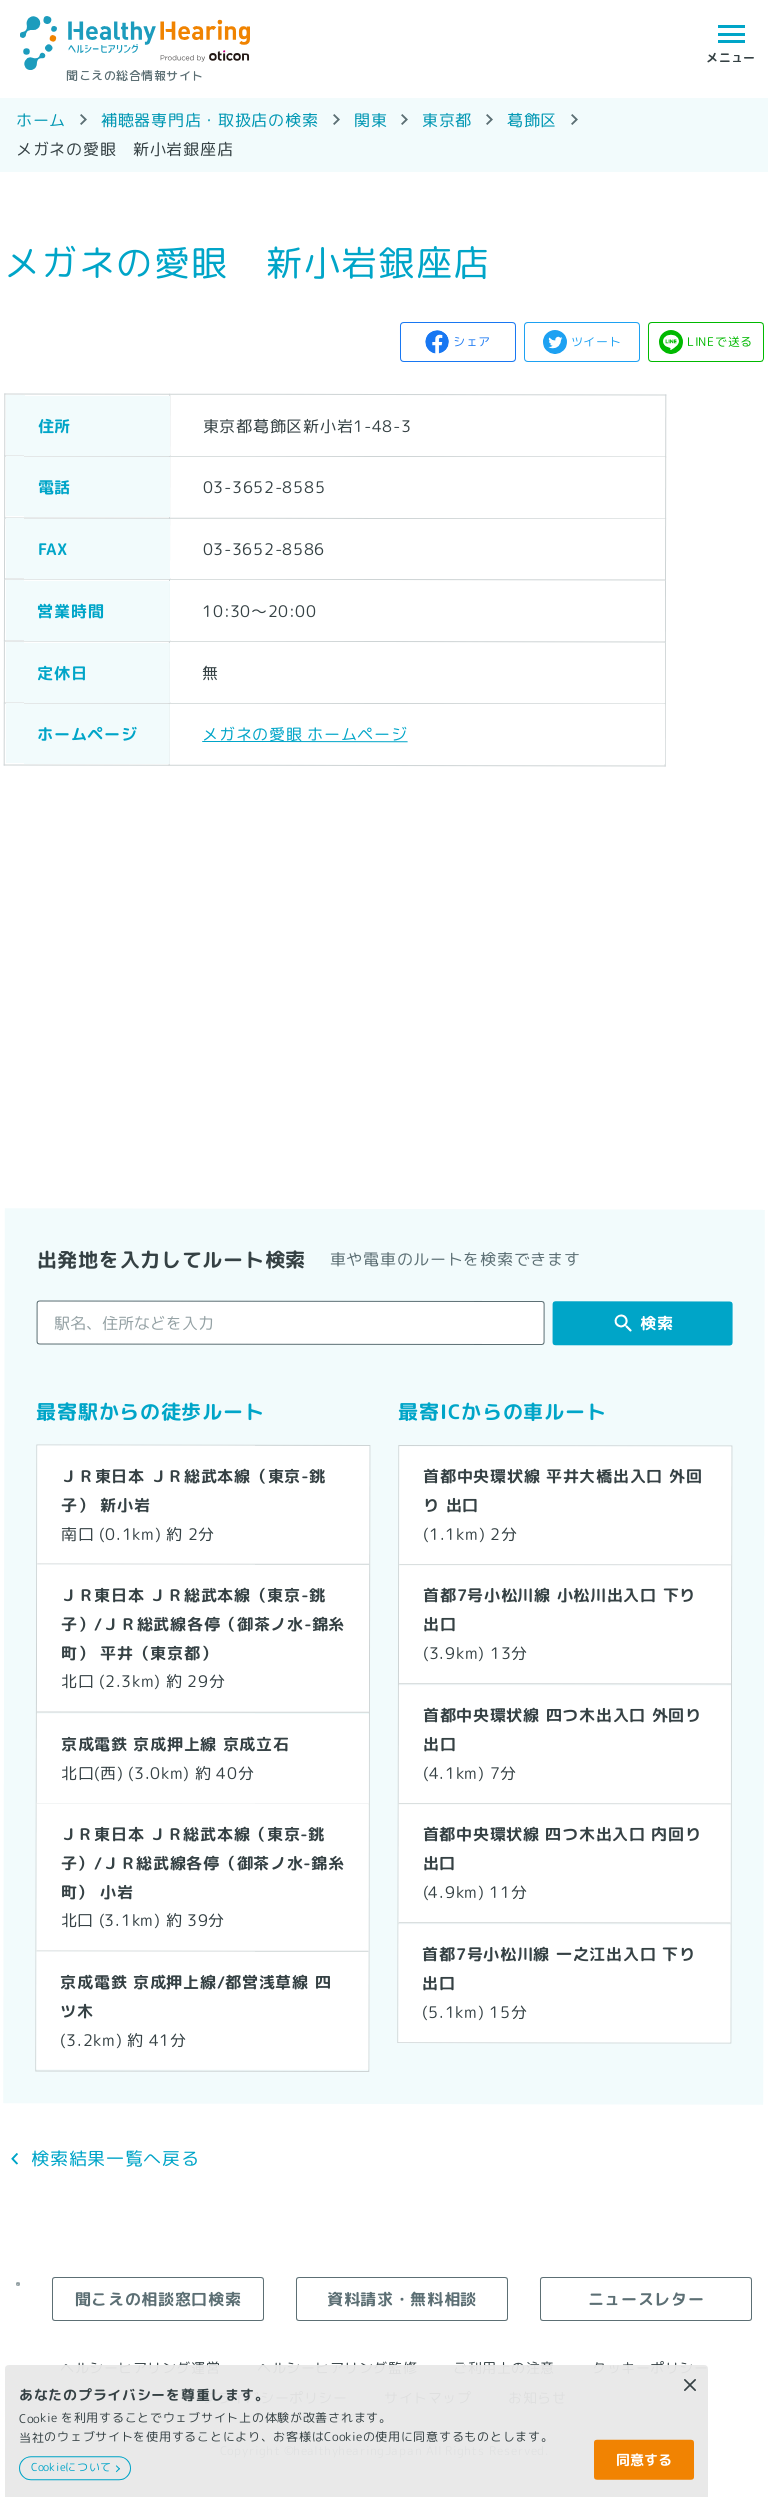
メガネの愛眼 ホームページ (304, 733)
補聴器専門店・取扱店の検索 (209, 120)
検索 (656, 1323)
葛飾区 (532, 120)
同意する (644, 2459)
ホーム (41, 120)
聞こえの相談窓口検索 (158, 2298)
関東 (370, 120)
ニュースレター (646, 2298)
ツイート (596, 341)
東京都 (447, 120)
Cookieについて (71, 2467)
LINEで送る (720, 341)
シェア (472, 341)
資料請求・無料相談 (402, 2298)
